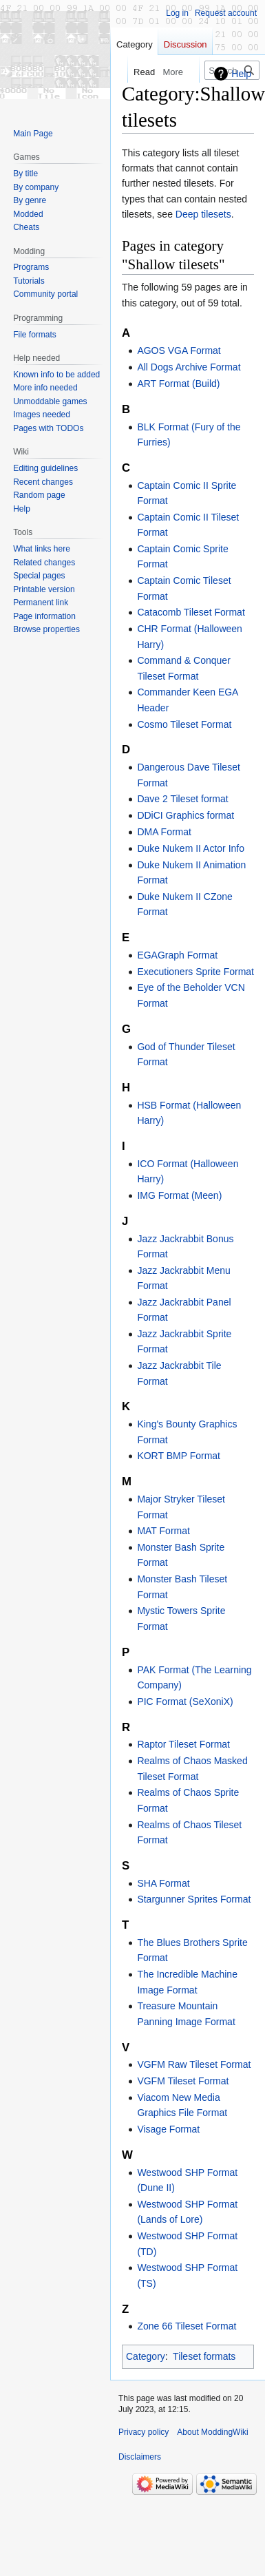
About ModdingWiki (212, 2432)
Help (241, 73)
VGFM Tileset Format (183, 2080)
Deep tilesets (203, 214)
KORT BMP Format (178, 1455)
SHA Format (163, 1883)
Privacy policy (143, 2432)
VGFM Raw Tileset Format (194, 2064)
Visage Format (168, 2129)
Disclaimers (139, 2457)
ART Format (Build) (178, 383)
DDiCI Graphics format (185, 815)
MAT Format (163, 1530)
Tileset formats (204, 2356)
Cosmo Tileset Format (184, 724)
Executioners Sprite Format (195, 971)
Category (145, 2356)
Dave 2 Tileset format (182, 798)
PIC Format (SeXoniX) (185, 1701)
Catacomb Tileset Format (190, 612)
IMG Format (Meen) (179, 1195)
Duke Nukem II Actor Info (190, 848)
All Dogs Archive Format (188, 367)
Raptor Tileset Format (183, 1744)
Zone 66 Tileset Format (186, 2326)
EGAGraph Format (177, 955)
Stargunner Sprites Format (194, 1899)
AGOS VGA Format (178, 350)
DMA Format (164, 831)
